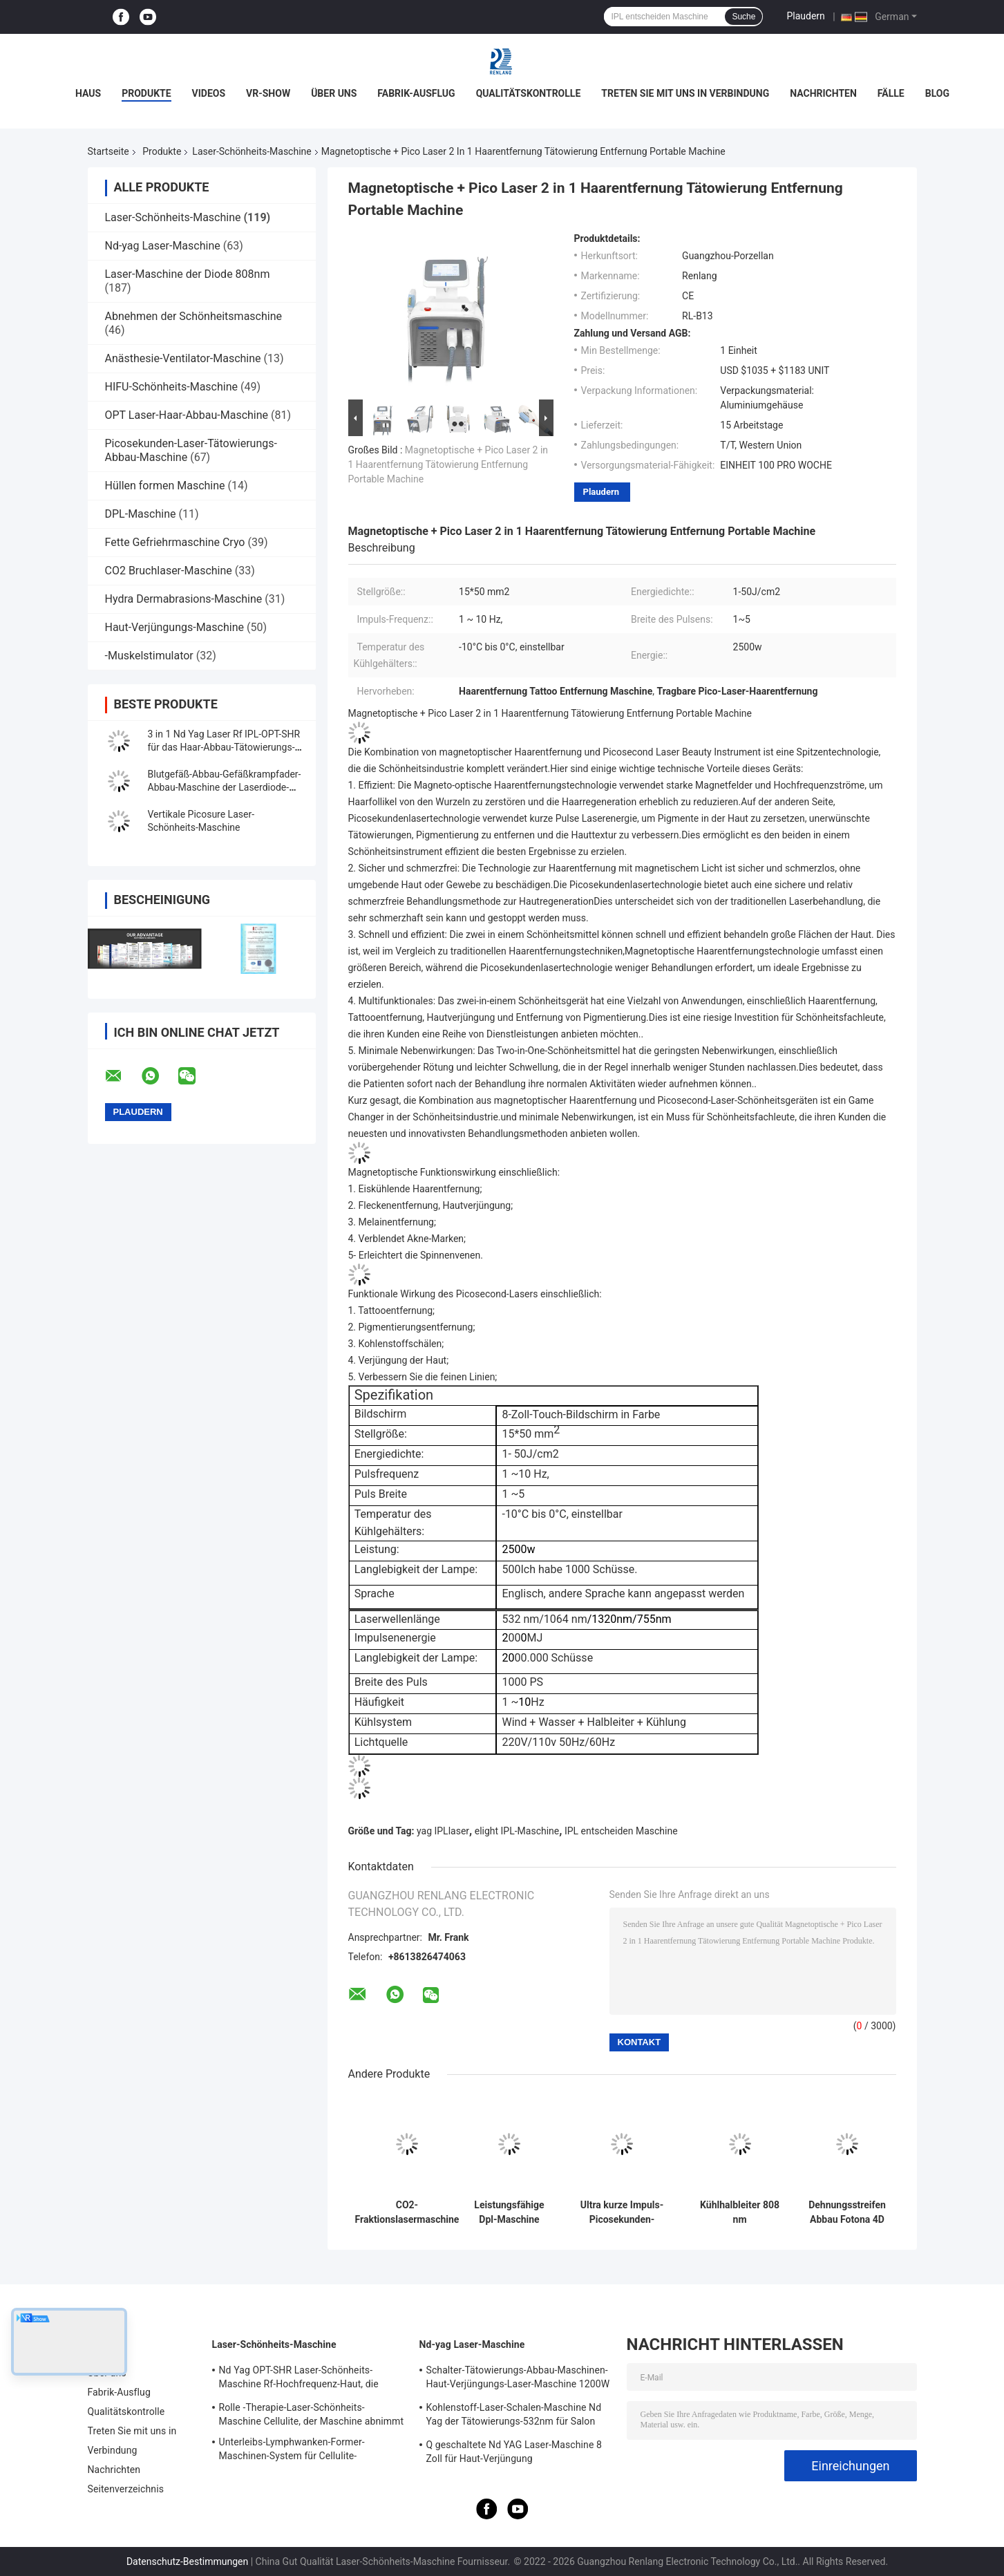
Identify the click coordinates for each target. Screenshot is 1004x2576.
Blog (937, 93)
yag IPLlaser (443, 1830)
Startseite (108, 151)
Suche (743, 16)
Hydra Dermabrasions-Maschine (184, 598)
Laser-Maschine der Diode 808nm (187, 274)
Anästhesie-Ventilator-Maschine (183, 358)
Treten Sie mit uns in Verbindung (685, 93)
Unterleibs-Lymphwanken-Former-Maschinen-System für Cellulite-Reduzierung (292, 2450)
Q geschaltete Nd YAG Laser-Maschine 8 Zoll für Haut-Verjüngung (514, 2451)
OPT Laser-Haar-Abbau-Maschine (187, 415)
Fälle (891, 93)
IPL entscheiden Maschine (621, 1830)
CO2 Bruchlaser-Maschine (168, 570)
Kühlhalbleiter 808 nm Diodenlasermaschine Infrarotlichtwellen (740, 2212)
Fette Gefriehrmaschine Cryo (175, 542)
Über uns (334, 93)
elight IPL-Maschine (517, 1830)
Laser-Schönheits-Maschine (251, 151)
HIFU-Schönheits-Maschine (171, 386)
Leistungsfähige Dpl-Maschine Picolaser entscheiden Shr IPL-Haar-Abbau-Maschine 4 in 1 (509, 2212)
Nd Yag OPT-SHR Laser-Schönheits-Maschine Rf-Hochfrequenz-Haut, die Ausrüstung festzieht (299, 2379)
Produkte (146, 93)
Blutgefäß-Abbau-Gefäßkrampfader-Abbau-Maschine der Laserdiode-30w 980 (224, 787)
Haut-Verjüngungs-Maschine (174, 627)
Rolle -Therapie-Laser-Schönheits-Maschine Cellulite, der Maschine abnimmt (311, 2414)
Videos (209, 93)
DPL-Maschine (140, 513)
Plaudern (805, 15)
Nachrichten (823, 93)
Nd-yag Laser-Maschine (162, 245)
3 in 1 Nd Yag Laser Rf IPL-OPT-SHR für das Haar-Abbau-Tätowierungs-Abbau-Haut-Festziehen (224, 747)
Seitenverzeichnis (126, 2488)
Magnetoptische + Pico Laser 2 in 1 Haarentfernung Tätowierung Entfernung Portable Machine (448, 464)
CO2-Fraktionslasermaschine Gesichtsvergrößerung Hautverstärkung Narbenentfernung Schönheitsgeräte (407, 2212)
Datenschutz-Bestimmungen (187, 2561)
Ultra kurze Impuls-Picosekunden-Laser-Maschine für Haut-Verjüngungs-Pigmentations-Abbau (621, 2212)
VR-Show (268, 93)
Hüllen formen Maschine (165, 485)
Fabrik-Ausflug (416, 93)
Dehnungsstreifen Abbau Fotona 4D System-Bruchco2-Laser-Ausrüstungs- (847, 2212)
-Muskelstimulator (149, 655)
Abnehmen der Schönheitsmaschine (194, 316)
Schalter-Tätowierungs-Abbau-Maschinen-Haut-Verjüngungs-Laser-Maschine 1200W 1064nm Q (518, 2379)
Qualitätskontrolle (528, 93)
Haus (88, 93)
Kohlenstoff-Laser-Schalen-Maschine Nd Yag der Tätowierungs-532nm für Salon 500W (514, 2416)
